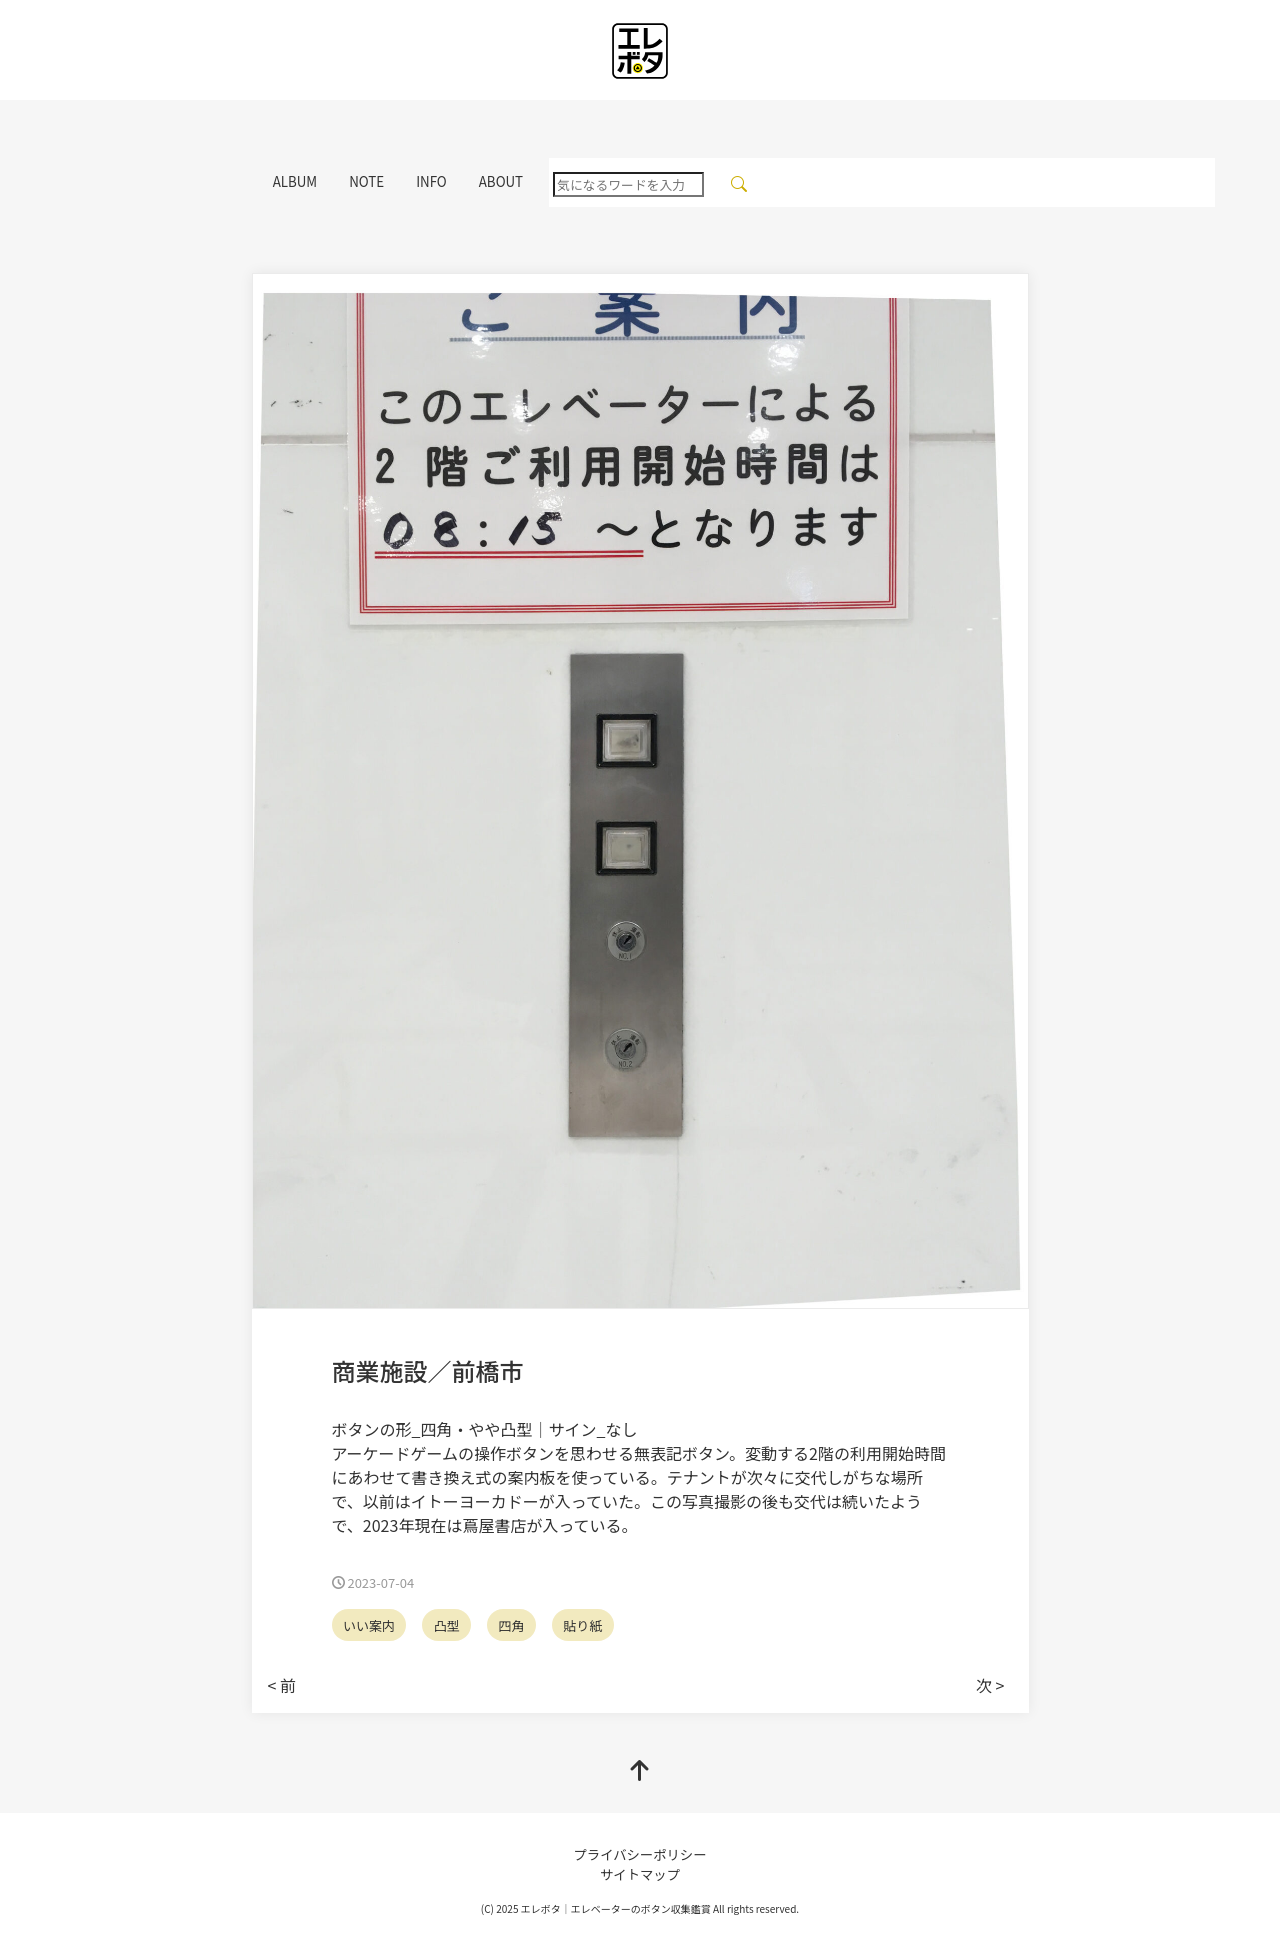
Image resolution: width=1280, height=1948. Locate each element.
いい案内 (369, 1625)
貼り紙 (582, 1625)
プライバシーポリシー (639, 1854)
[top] (640, 1770)
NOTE (366, 181)
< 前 (282, 1685)
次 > (990, 1685)
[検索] (739, 182)
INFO (431, 181)
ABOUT (501, 181)
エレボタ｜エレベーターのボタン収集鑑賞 (616, 1908)
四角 (511, 1625)
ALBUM (295, 181)
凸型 (447, 1625)
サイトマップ (640, 1874)
